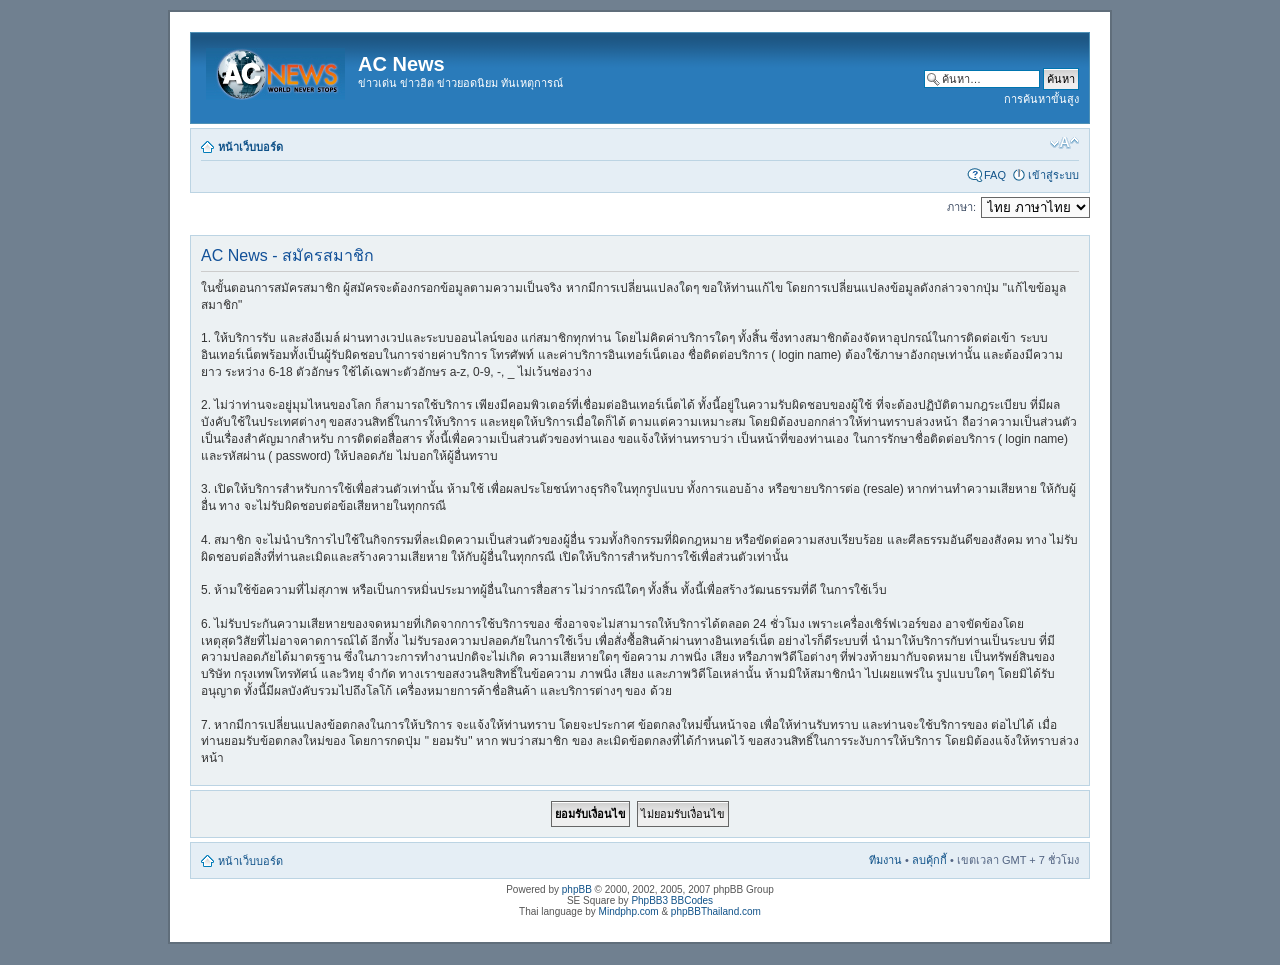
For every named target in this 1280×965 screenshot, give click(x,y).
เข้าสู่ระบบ (1053, 175)
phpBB (577, 889)
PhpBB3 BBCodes (672, 900)
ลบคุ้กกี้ (929, 860)
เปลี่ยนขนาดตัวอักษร (1064, 143)
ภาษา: (961, 207)
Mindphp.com (629, 911)
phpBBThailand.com (716, 911)
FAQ (995, 175)
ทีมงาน (885, 860)
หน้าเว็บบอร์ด (250, 147)
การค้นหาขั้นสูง (1041, 99)
